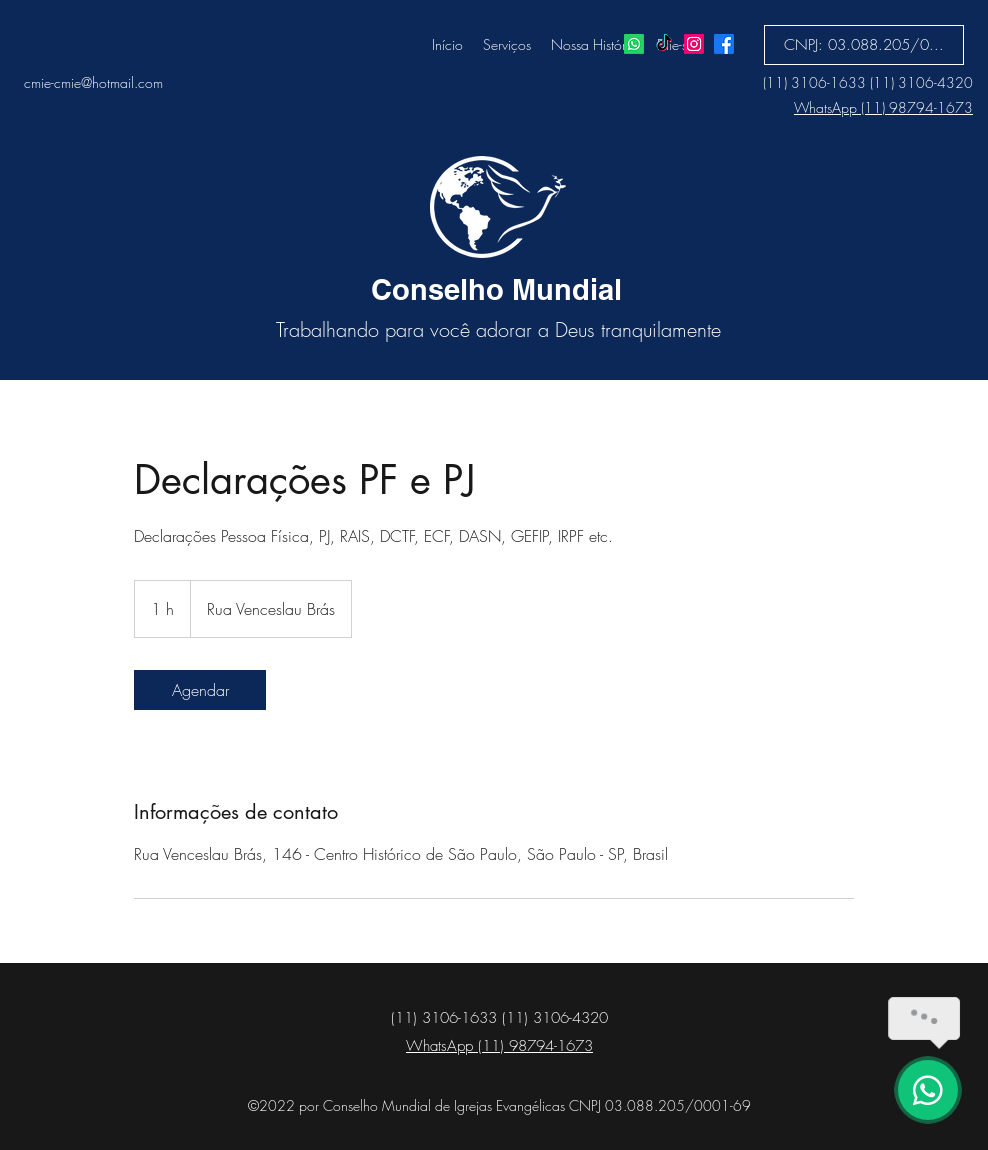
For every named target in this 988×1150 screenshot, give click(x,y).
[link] (200, 690)
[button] (864, 45)
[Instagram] (694, 44)
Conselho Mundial (496, 289)
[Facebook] (724, 44)
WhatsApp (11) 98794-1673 (883, 107)
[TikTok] (664, 44)
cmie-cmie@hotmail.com (93, 82)
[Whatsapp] (634, 44)
